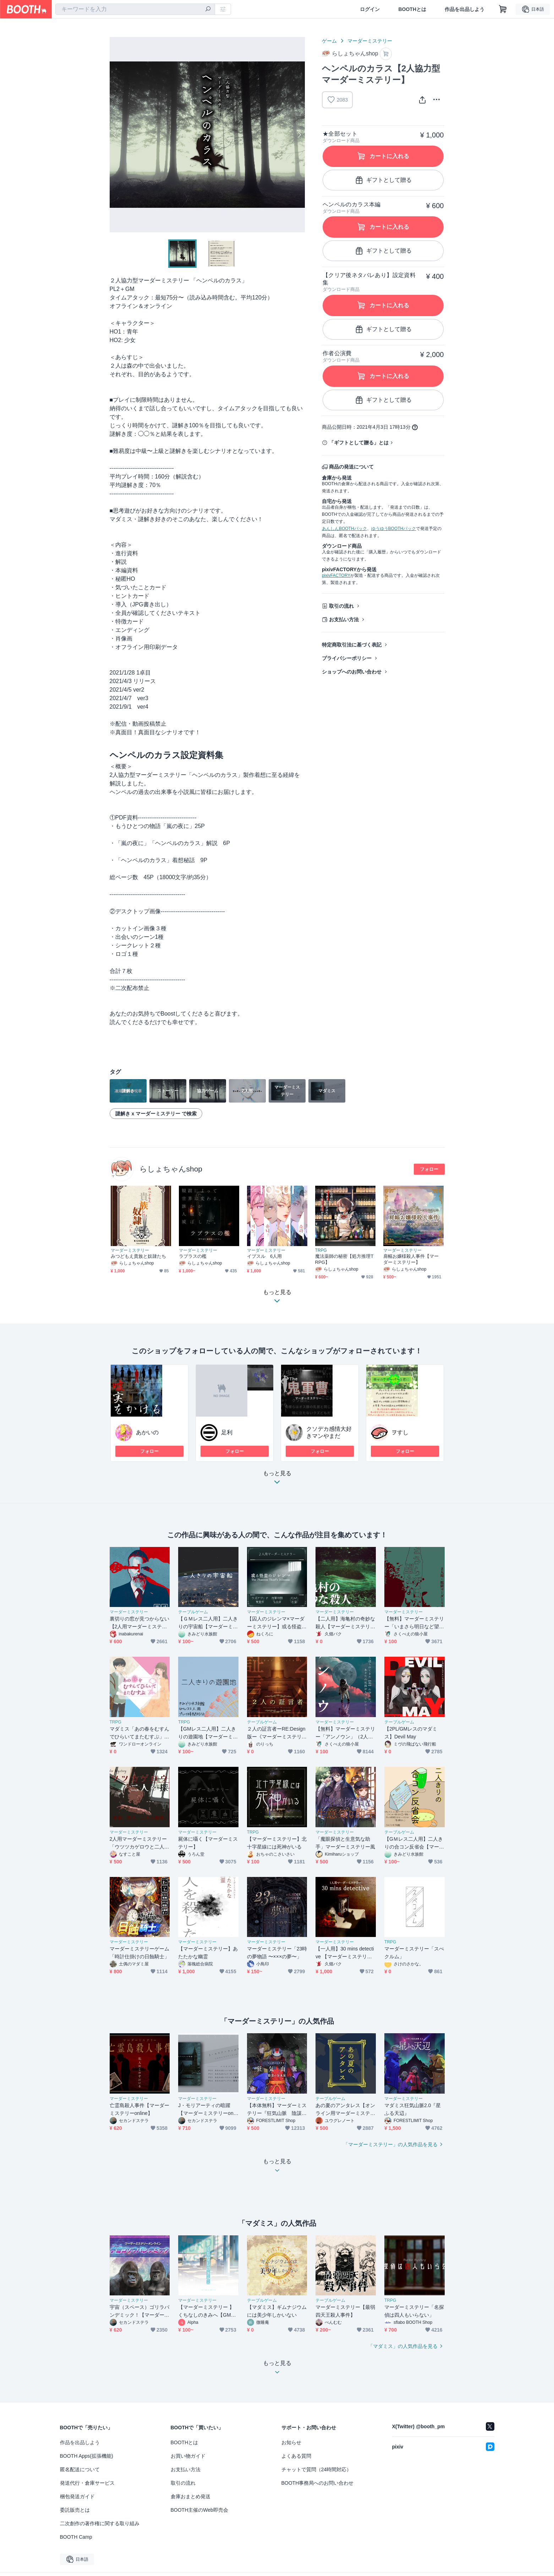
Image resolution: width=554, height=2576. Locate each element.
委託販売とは (75, 2510)
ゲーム (329, 41)
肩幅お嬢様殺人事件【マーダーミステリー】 (411, 1259)
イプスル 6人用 (264, 1256)
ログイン (370, 9)
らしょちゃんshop (171, 1169)
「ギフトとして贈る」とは (359, 442)
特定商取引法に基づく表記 (352, 645)
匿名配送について (80, 2469)
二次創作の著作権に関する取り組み (99, 2523)
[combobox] (135, 9)
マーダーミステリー (369, 41)
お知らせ (291, 2442)
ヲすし (399, 1432)
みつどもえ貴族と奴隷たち (138, 1256)
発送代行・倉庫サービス (87, 2483)
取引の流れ (341, 606)
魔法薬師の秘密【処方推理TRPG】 (344, 1259)
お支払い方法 (344, 619)
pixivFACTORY (336, 575)
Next (299, 134)
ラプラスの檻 (193, 1256)
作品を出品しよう (464, 9)
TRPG (321, 1250)
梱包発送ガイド (77, 2496)
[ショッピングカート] (503, 9)
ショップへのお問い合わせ (352, 672)
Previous (115, 134)
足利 (226, 1432)
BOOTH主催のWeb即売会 (199, 2510)
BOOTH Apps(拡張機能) (86, 2456)
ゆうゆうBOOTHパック (393, 528)
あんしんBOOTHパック (344, 528)
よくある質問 (296, 2456)
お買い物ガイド (188, 2456)
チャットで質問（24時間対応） (316, 2469)
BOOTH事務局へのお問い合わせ (317, 2483)
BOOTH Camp (76, 2537)
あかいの (147, 1432)
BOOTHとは (412, 9)
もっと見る (277, 1480)
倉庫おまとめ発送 (190, 2496)
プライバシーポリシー (347, 658)
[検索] (208, 10)
